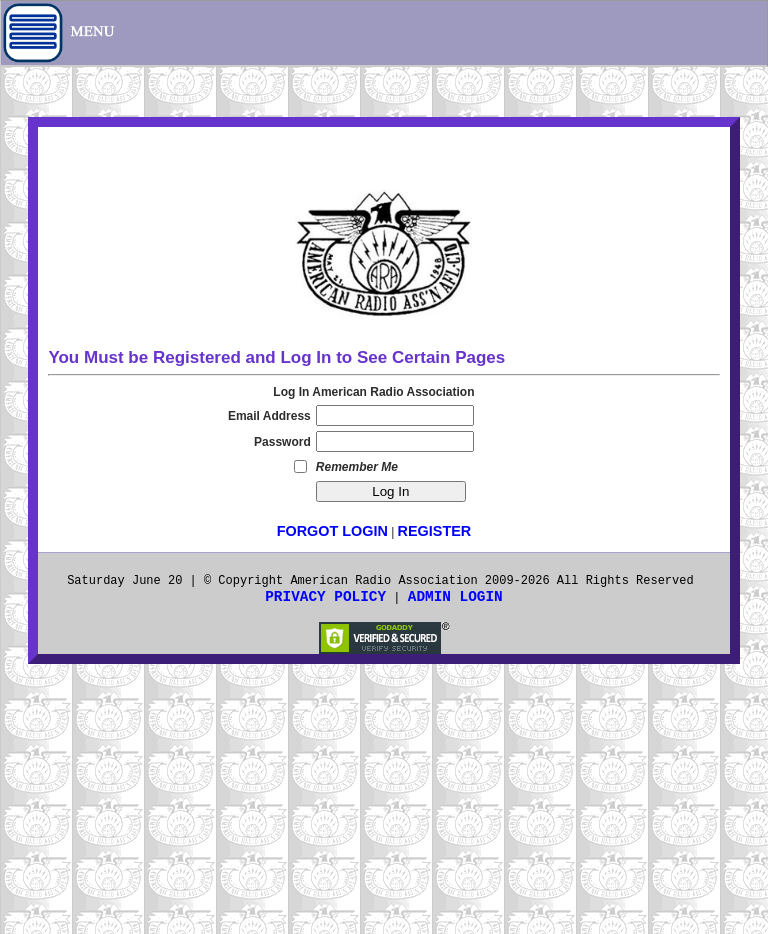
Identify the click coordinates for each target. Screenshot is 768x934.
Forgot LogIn (332, 531)
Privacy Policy (325, 597)
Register (435, 531)
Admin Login (455, 597)
